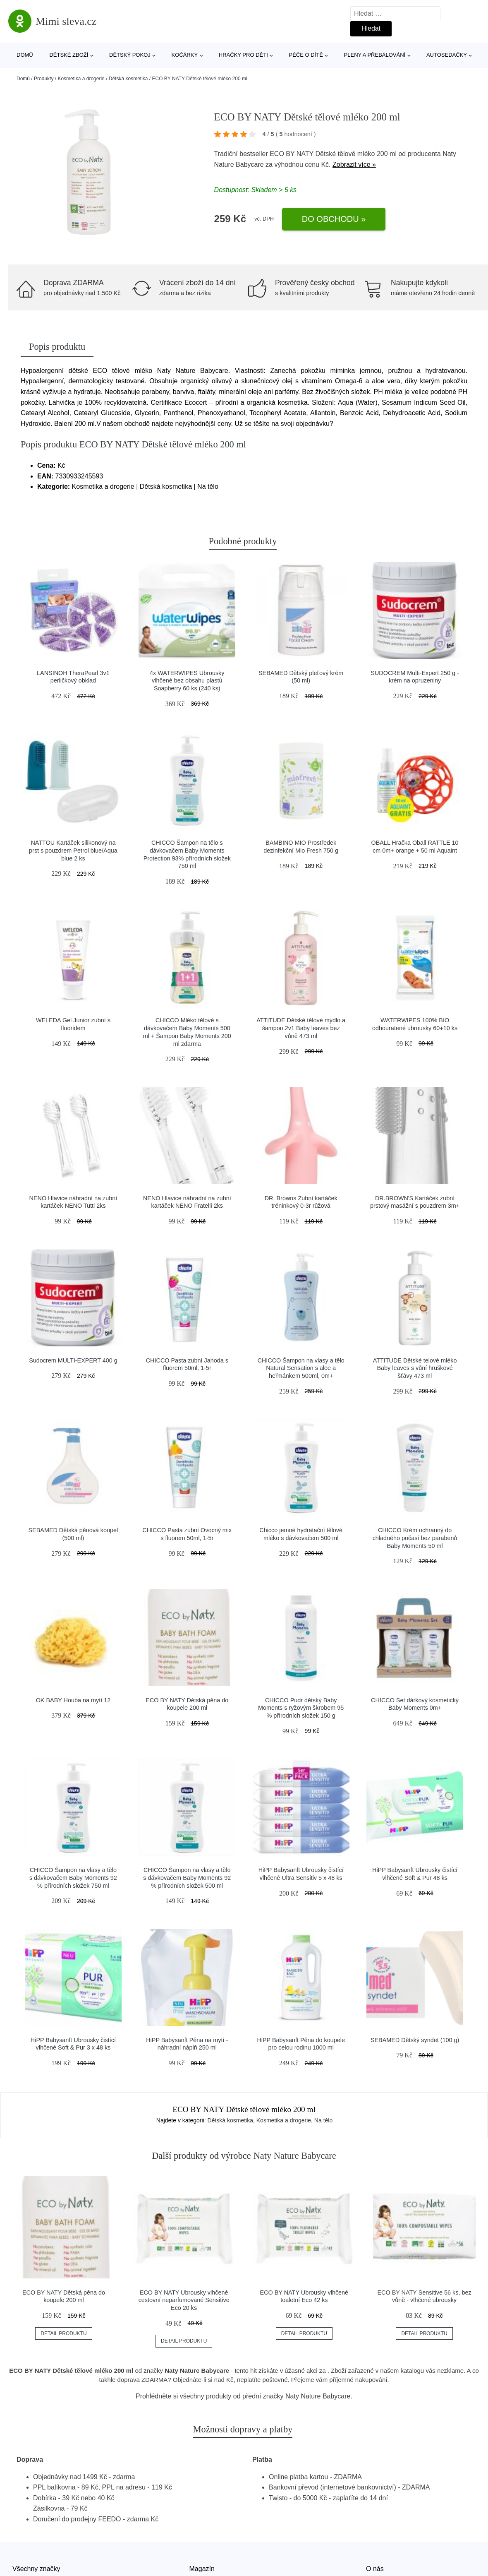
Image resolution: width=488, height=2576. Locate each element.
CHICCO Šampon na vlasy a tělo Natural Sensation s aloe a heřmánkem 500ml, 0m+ (301, 1368)
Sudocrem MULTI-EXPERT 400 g (73, 1360)
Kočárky (184, 55)
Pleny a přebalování (375, 55)
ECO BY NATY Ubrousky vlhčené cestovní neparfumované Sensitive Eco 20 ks (184, 2300)
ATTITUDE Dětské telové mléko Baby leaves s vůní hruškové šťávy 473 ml (415, 1368)
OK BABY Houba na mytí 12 (73, 1700)
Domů (25, 55)
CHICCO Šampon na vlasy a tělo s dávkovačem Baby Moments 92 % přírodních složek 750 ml (73, 1878)
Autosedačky (446, 55)
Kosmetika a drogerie (80, 79)
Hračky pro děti (243, 55)
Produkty (43, 79)
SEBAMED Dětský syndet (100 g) (415, 2040)
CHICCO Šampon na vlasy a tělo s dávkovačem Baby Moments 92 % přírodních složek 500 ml (187, 1878)
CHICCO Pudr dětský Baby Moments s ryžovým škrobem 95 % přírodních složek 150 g (301, 1708)
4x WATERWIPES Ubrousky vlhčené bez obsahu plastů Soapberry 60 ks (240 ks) (187, 681)
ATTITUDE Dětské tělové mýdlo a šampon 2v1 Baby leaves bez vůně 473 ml (300, 1028)
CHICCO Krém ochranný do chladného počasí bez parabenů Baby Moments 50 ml (415, 1538)
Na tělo (323, 2120)
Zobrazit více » (354, 164)
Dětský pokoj (130, 55)
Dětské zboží (68, 55)
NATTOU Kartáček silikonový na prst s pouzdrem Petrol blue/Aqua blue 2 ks (73, 850)
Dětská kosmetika (128, 79)
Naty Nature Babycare (317, 2396)
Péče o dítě (306, 55)
